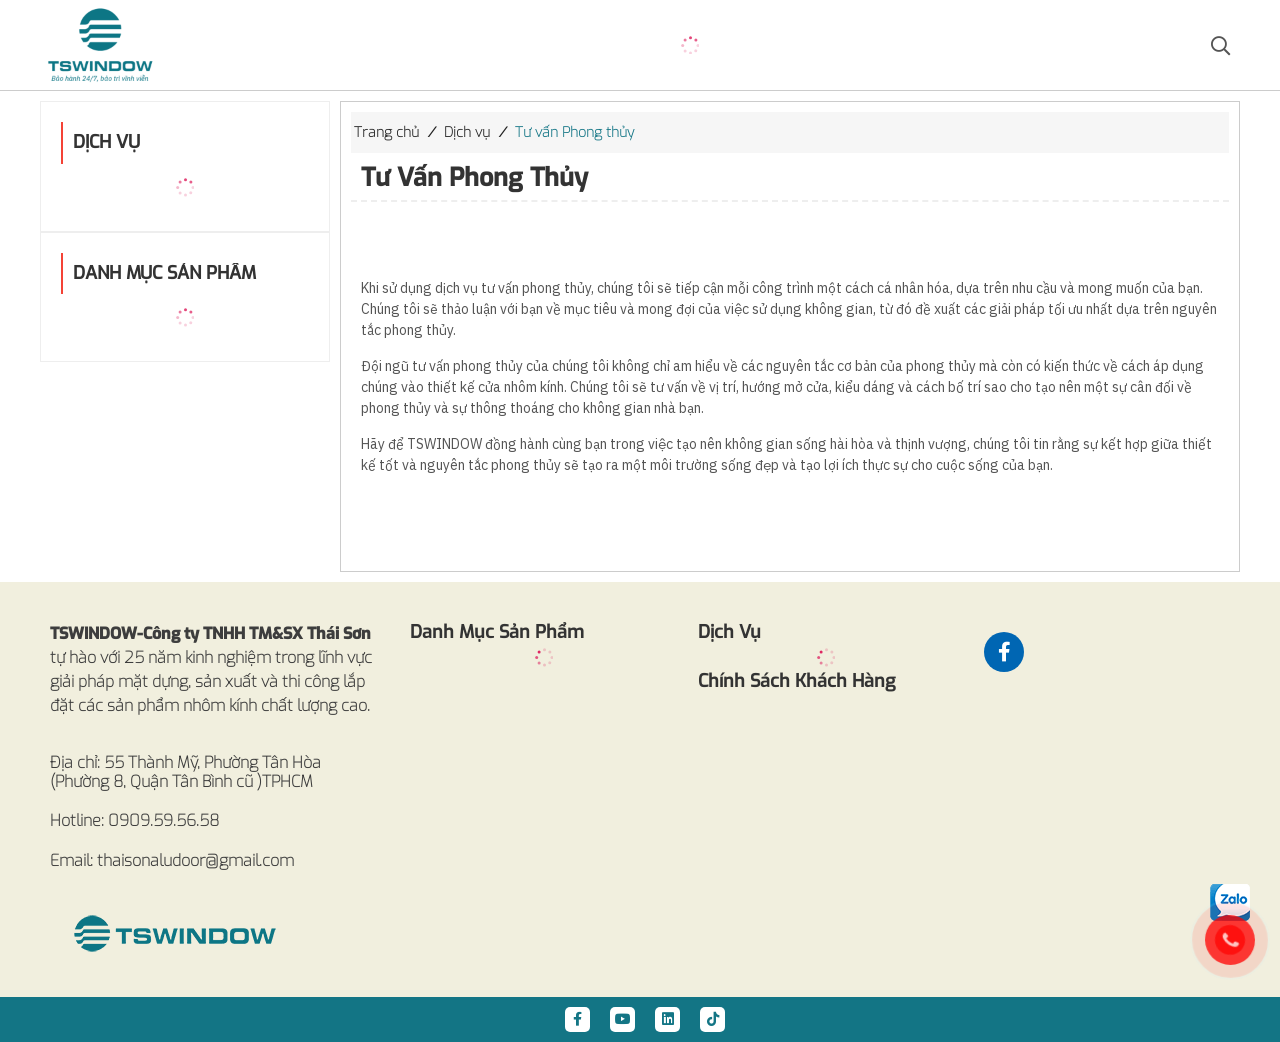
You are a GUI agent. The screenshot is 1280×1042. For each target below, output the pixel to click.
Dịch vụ (467, 132)
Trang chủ (386, 132)
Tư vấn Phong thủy (574, 132)
